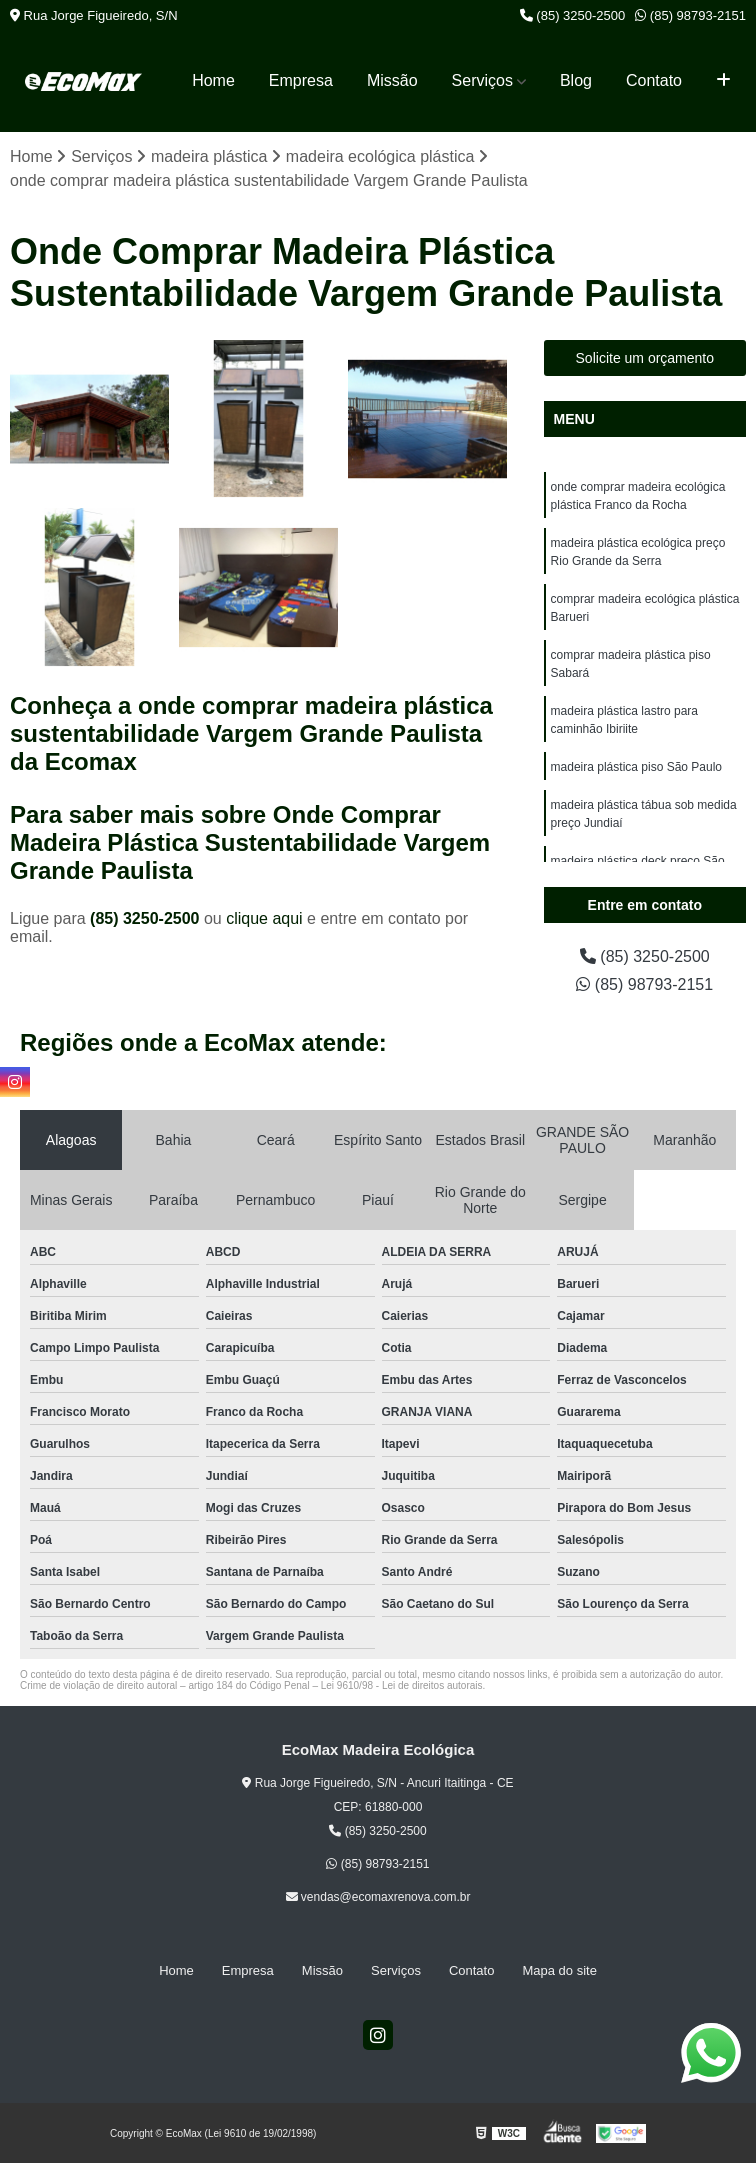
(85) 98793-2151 (690, 15)
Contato (654, 80)
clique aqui (264, 918)
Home (213, 80)
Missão (392, 80)
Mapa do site (559, 1970)
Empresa (301, 80)
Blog (576, 80)
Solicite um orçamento (645, 358)
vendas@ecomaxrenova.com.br (378, 1897)
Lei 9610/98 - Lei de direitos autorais (402, 1685)
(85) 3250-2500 (573, 15)
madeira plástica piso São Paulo (636, 767)
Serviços (482, 80)
